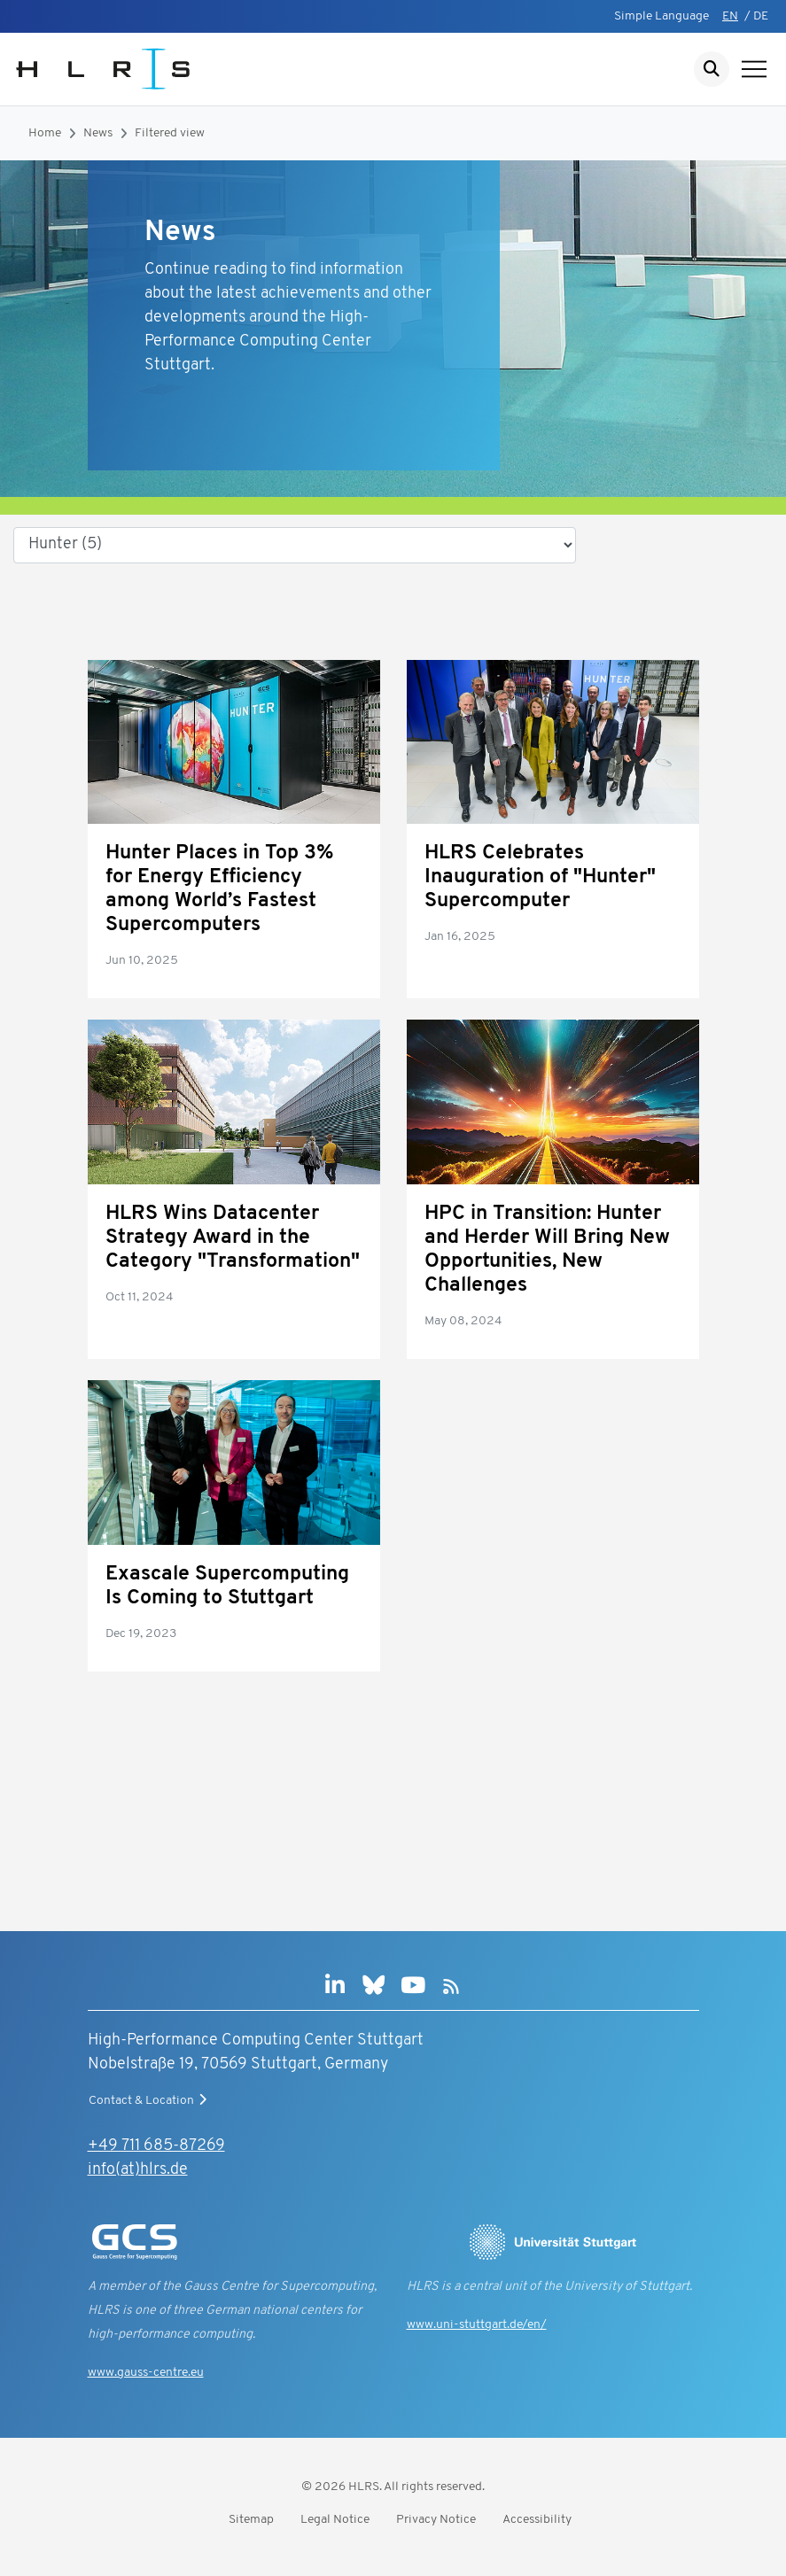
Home (44, 133)
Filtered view (170, 133)
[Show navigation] (754, 69)
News (98, 133)
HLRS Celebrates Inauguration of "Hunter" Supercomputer (540, 877)
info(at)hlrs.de (138, 2169)
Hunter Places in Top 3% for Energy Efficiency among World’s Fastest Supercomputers (219, 889)
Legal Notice (335, 2519)
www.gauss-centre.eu (146, 2372)
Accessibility (537, 2519)
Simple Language (661, 16)
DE (760, 16)
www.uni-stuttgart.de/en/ (477, 2325)
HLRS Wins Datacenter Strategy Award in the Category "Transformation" (232, 1238)
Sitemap (251, 2519)
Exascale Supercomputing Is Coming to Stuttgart (227, 1586)
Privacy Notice (436, 2519)
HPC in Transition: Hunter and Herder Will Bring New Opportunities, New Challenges (547, 1250)
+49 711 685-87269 (156, 2146)
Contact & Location (150, 2100)
